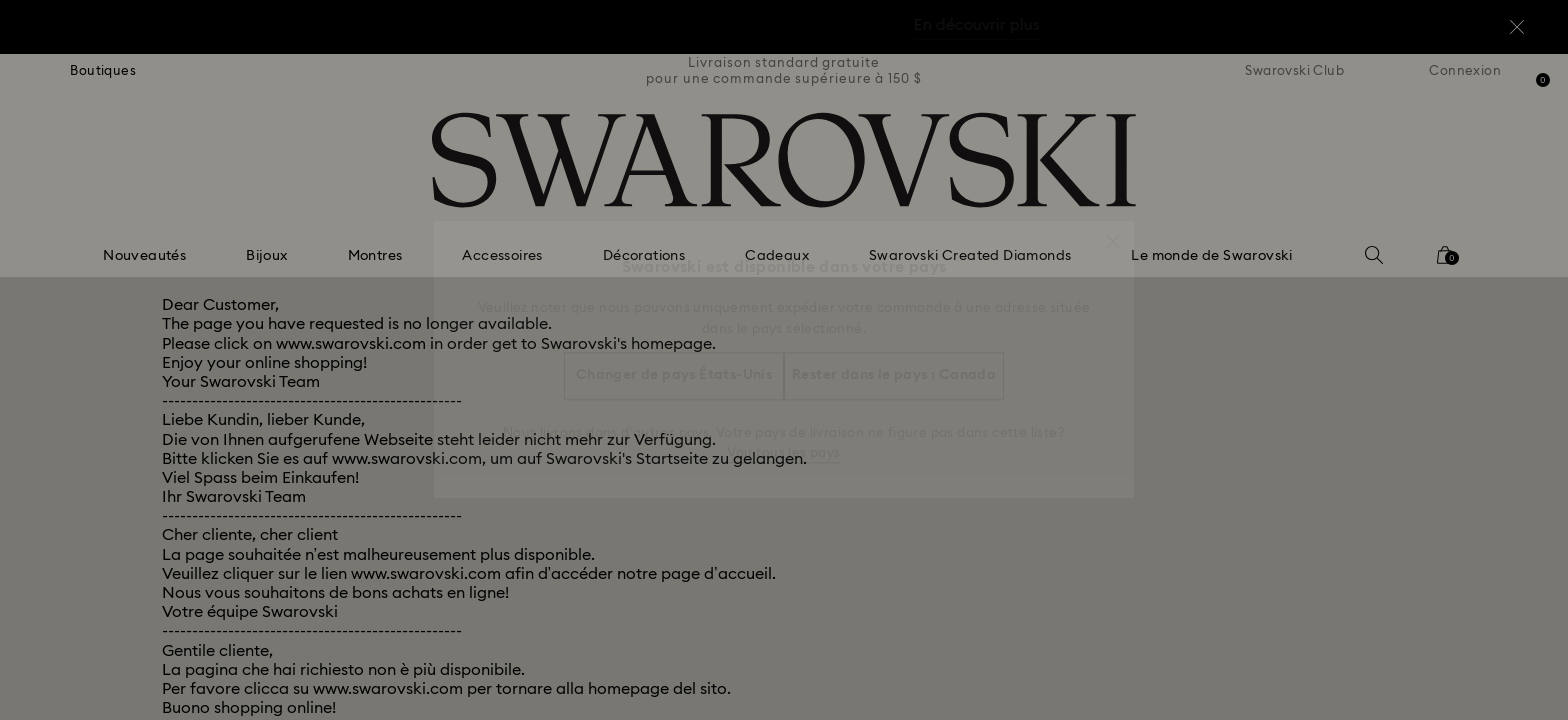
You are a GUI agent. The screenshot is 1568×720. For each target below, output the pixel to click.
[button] (1113, 231)
